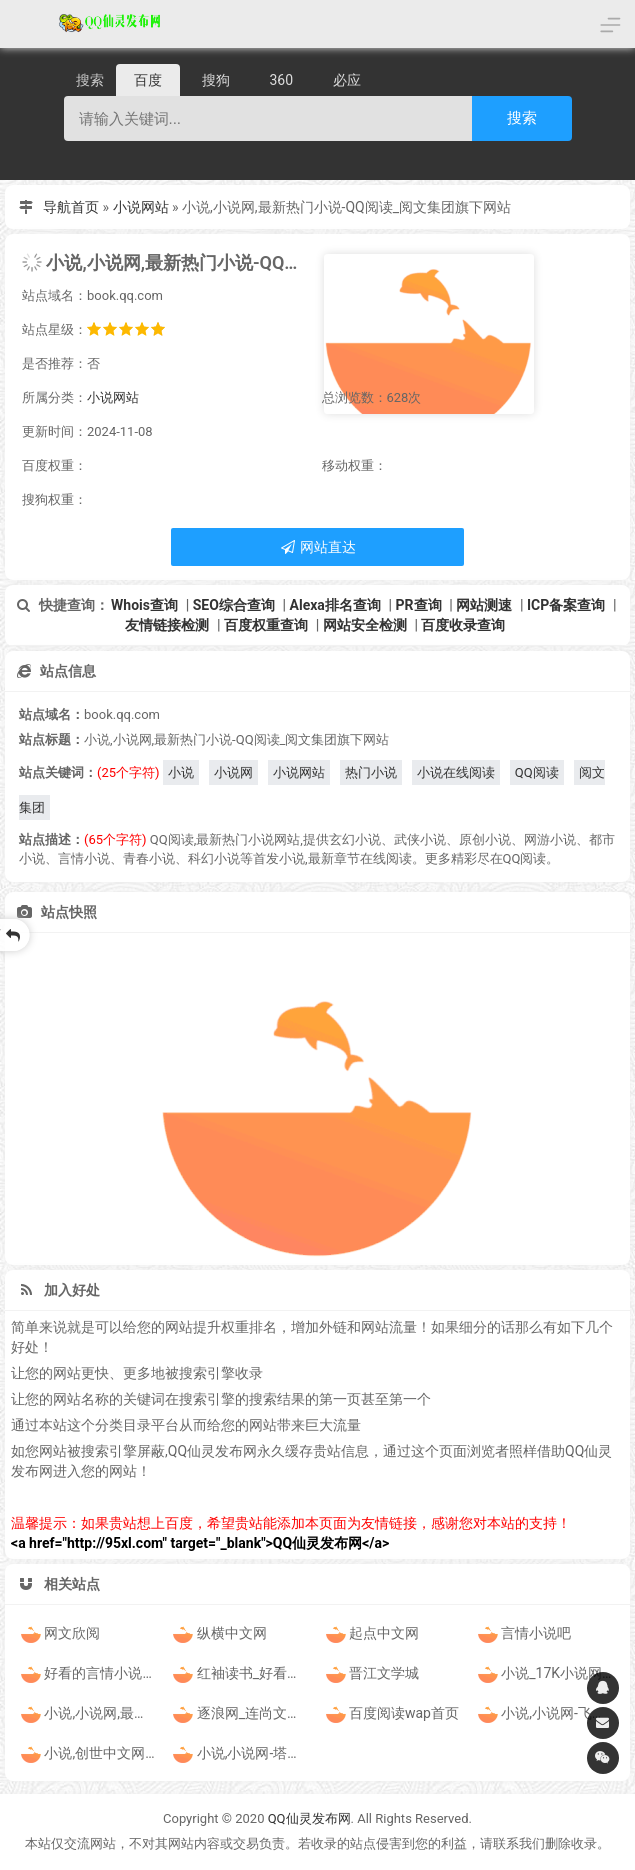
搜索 (522, 117)
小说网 (233, 772)
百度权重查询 (266, 625)
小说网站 (141, 207)
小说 (181, 772)
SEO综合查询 (234, 605)
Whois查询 (144, 605)
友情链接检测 (167, 625)
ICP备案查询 (566, 605)
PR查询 (419, 605)
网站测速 (484, 605)
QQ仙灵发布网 (309, 1818)
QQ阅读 (537, 772)
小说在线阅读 (456, 772)
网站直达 (317, 547)
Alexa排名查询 (335, 605)
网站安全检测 (365, 625)
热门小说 (371, 772)
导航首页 (71, 207)
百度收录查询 (463, 625)
